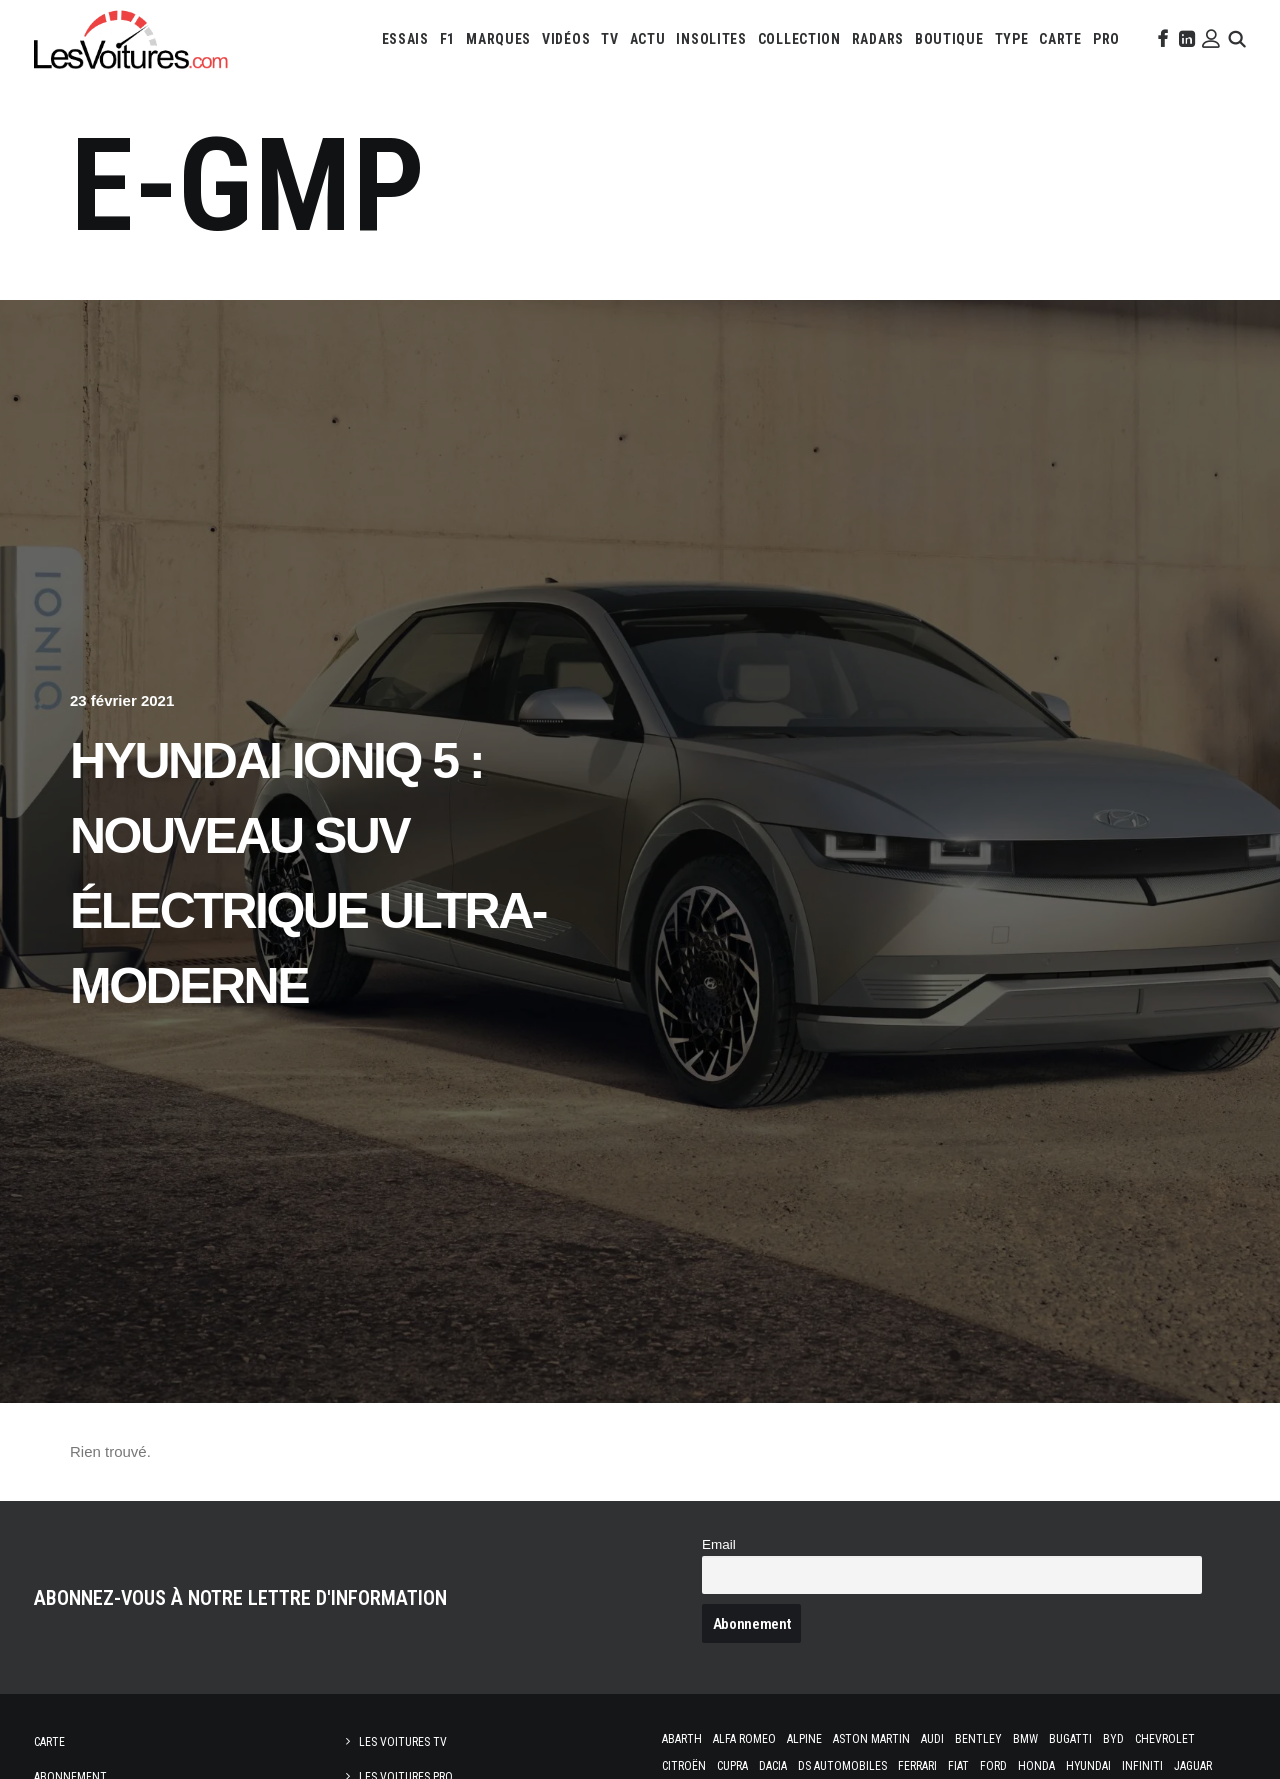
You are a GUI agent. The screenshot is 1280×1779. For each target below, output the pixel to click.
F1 (447, 39)
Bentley (978, 1739)
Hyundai (1088, 1766)
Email (719, 1544)
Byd (1113, 1739)
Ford (993, 1766)
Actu (648, 39)
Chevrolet (1165, 1739)
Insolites (711, 39)
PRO (1106, 39)
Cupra (732, 1766)
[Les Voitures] (131, 39)
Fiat (958, 1766)
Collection (799, 39)
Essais (405, 39)
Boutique (949, 39)
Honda (1036, 1766)
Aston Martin (871, 1739)
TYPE (1012, 39)
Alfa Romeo (744, 1739)
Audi (932, 1739)
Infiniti (1142, 1766)
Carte (49, 1742)
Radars (878, 39)
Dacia (773, 1766)
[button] (1161, 39)
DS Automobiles (842, 1766)
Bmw (1025, 1739)
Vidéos (566, 39)
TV (609, 39)
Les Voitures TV (403, 1742)
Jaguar (1193, 1766)
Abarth (682, 1739)
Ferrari (917, 1766)
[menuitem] (405, 39)
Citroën (684, 1766)
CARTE (1060, 39)
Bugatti (1070, 1739)
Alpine (804, 1739)
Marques (498, 39)
